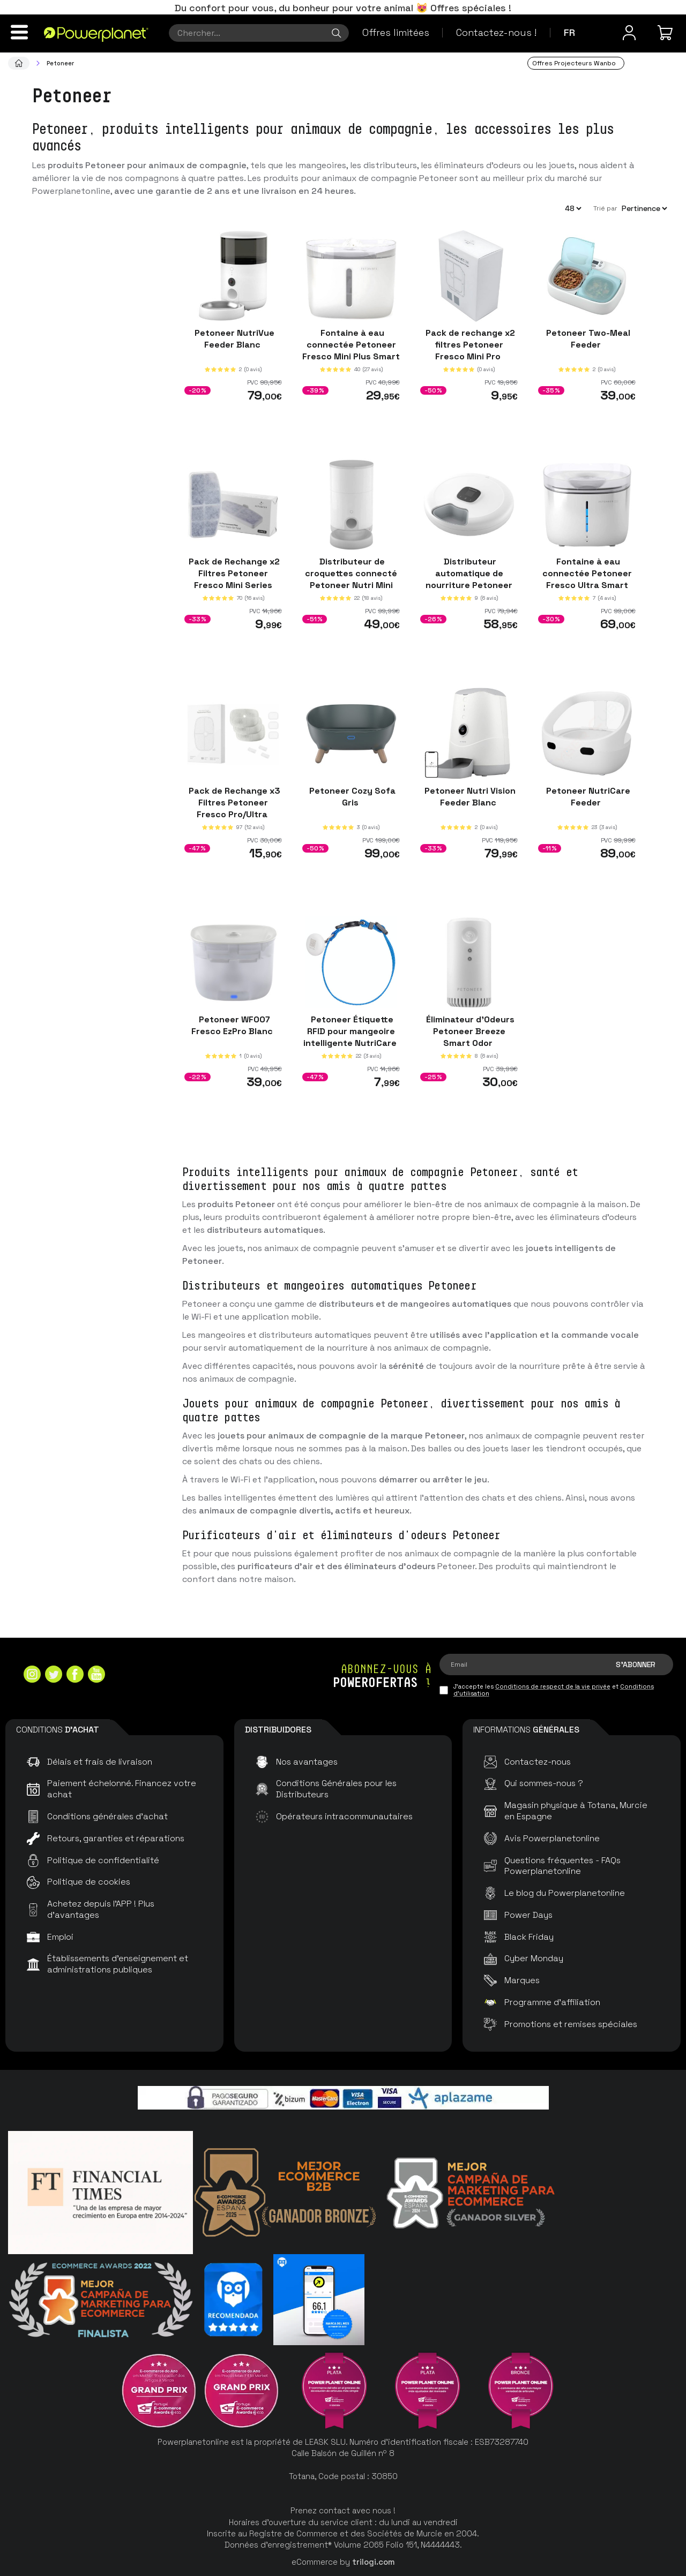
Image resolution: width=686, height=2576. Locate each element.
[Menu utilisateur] (629, 32)
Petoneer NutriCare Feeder (587, 796)
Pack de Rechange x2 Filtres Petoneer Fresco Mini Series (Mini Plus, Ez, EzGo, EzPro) (233, 585)
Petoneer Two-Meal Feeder (587, 338)
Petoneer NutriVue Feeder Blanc (233, 338)
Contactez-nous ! (496, 32)
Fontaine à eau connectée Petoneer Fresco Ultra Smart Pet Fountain (587, 579)
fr (569, 32)
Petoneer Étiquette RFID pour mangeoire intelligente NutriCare (351, 1031)
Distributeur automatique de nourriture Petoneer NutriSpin (469, 579)
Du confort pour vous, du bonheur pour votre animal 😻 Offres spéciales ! (343, 8)
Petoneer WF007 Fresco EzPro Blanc (233, 1025)
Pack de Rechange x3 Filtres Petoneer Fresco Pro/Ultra (233, 802)
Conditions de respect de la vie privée (552, 1686)
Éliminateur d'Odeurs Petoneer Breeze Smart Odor (469, 1031)
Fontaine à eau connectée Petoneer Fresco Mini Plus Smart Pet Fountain (351, 350)
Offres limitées (395, 32)
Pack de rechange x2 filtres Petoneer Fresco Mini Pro (469, 344)
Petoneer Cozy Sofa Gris (351, 796)
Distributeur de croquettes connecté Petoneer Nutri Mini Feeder (351, 579)
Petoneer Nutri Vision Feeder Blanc (469, 796)
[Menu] (19, 32)
